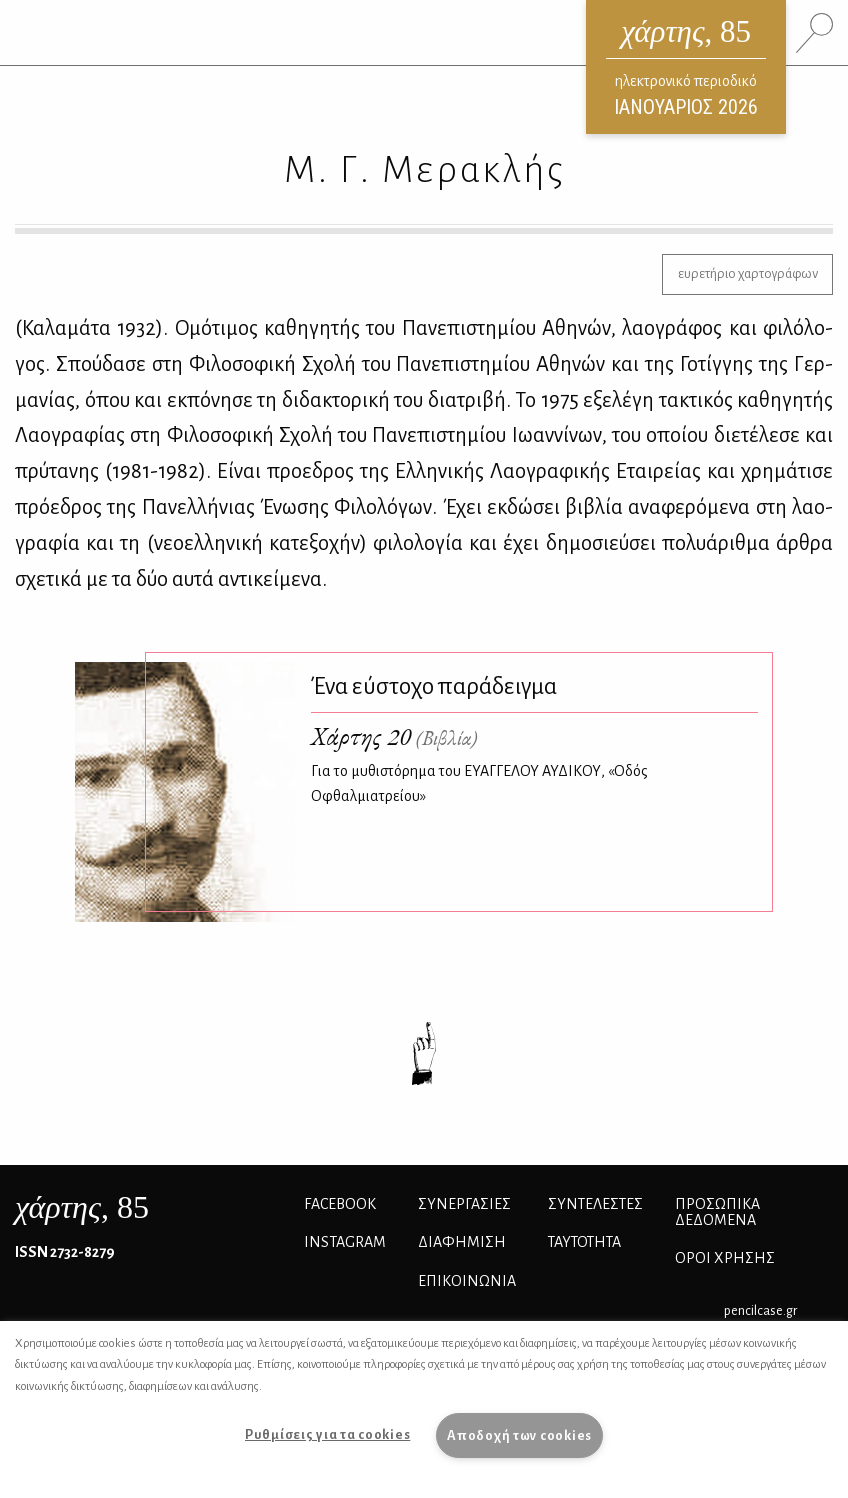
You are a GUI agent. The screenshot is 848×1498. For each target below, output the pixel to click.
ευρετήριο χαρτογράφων (748, 273)
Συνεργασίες (464, 1204)
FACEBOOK (340, 1204)
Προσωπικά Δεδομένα (717, 1212)
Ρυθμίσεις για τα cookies (327, 1434)
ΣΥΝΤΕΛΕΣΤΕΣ (595, 1204)
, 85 (82, 1207)
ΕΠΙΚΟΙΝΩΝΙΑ (467, 1281)
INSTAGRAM (345, 1242)
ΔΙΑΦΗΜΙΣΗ (462, 1242)
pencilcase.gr (760, 1310)
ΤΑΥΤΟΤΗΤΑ (584, 1242)
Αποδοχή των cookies (519, 1435)
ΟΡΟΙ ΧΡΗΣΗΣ (725, 1258)
